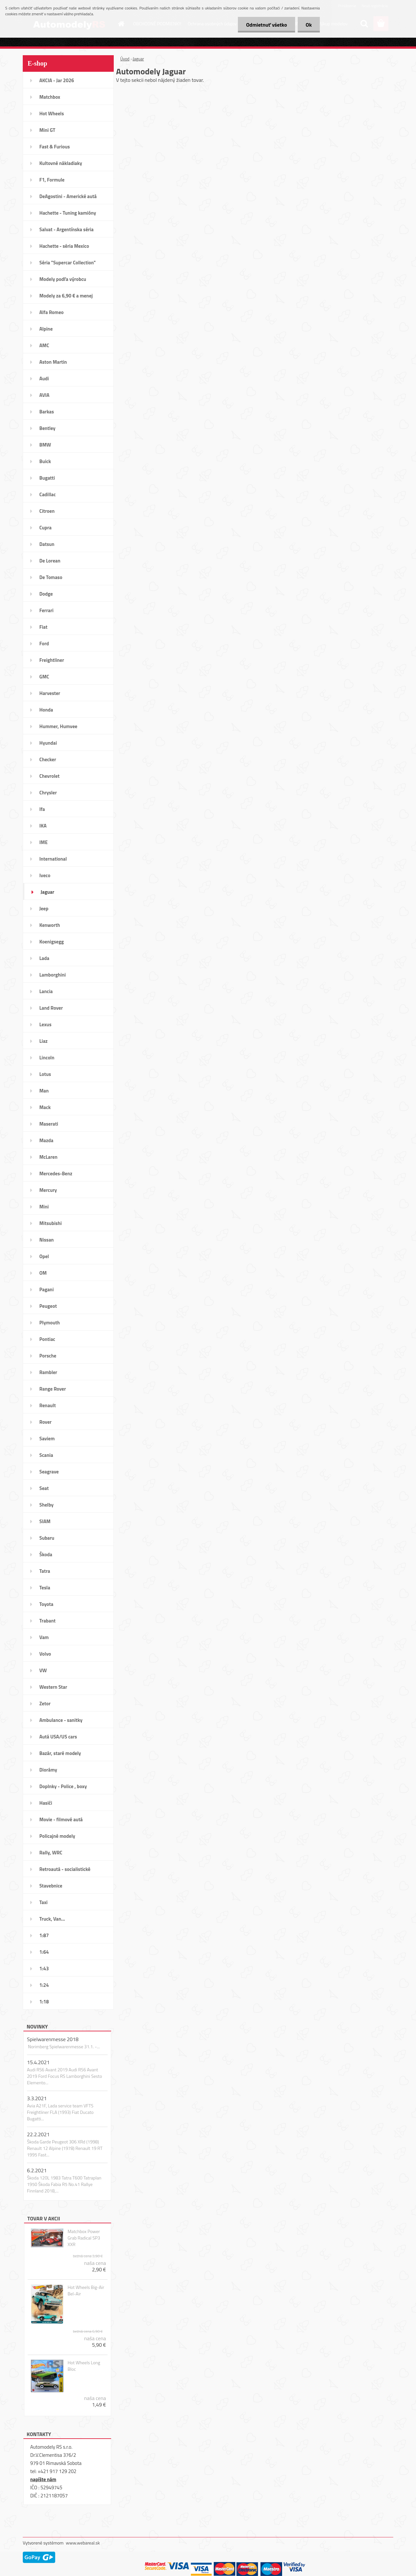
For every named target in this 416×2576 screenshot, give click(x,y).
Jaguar (138, 59)
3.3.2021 (37, 2098)
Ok (309, 25)
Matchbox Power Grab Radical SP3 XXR (84, 2238)
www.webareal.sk (83, 2542)
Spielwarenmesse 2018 (52, 2039)
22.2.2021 (38, 2134)
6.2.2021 (37, 2170)
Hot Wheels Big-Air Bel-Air (86, 2290)
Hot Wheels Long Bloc (84, 2365)
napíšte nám (43, 2479)
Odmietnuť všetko (266, 25)
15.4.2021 (38, 2062)
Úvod (124, 59)
